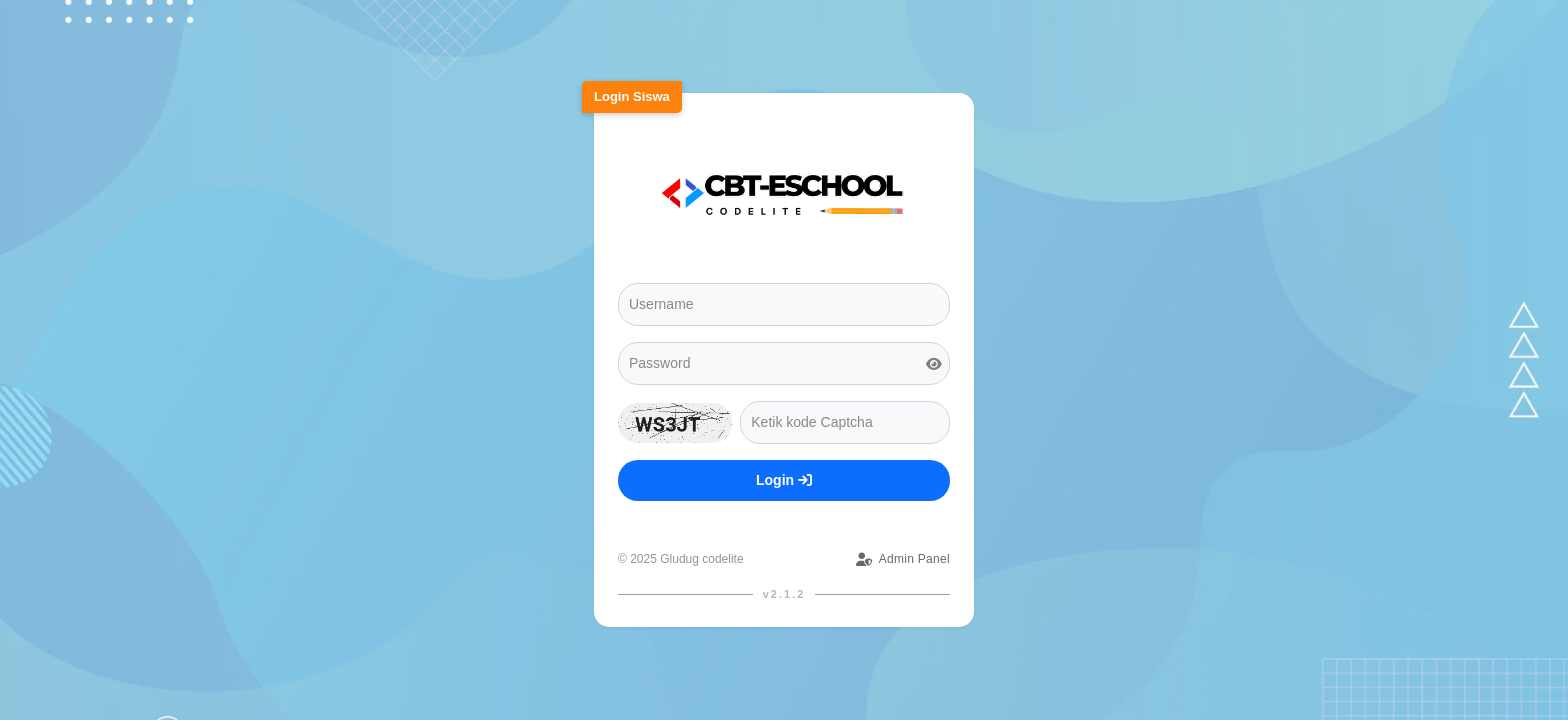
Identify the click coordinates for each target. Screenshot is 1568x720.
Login (784, 480)
